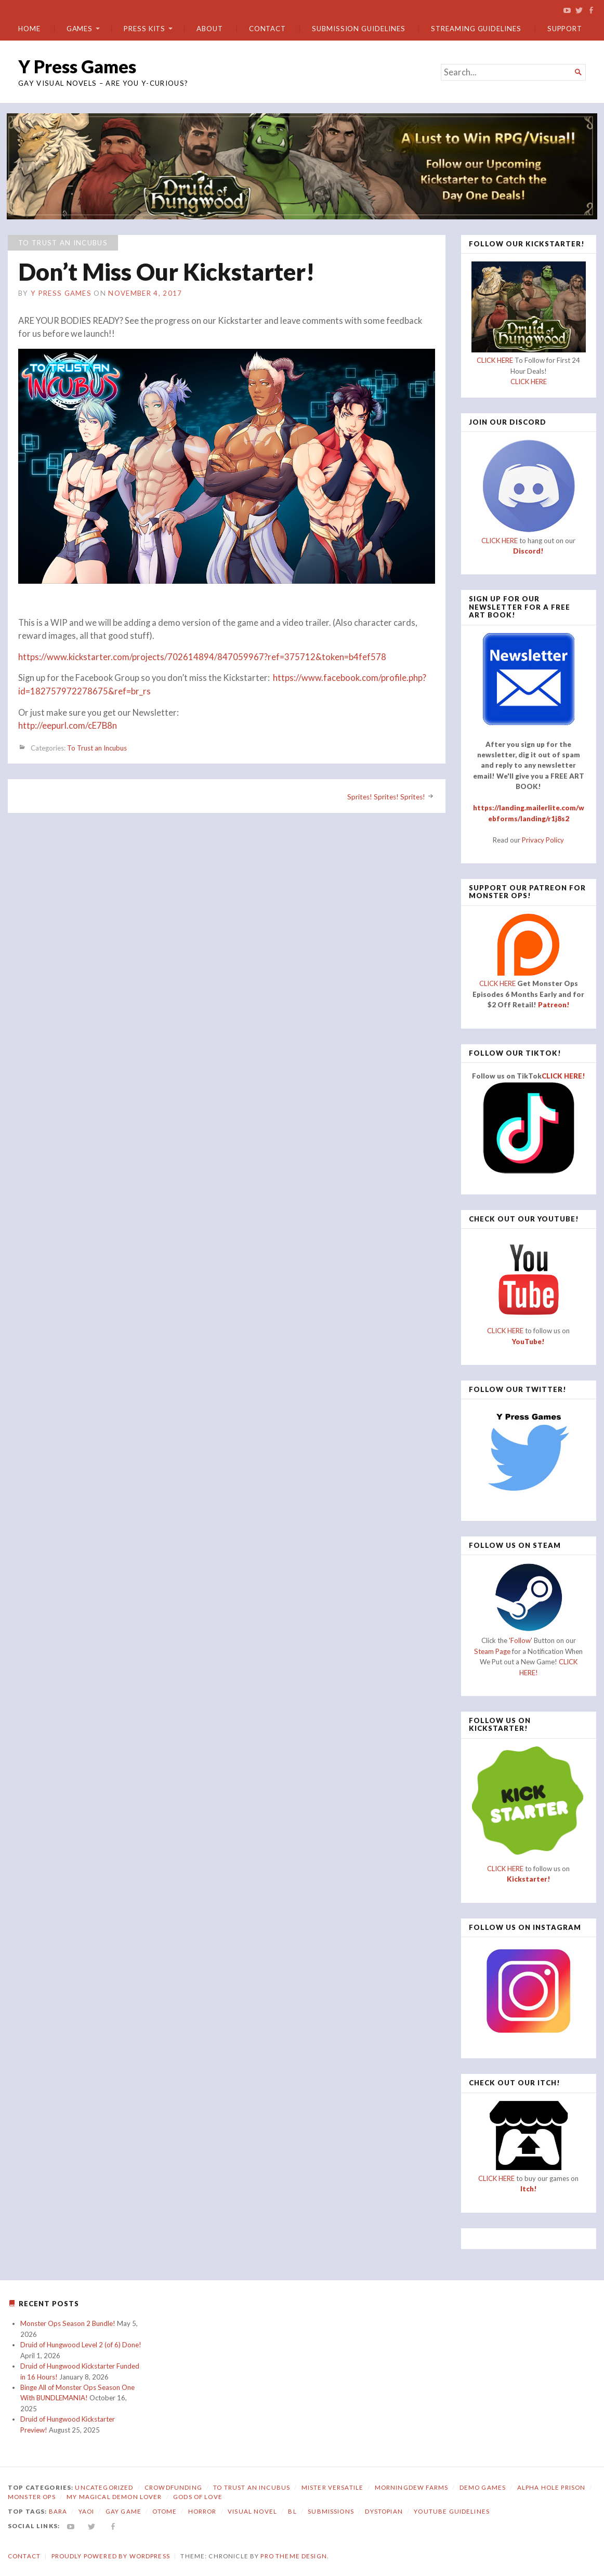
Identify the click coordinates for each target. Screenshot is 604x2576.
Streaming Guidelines (476, 28)
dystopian (383, 2510)
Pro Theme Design (293, 2555)
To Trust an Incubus (63, 242)
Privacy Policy (543, 839)
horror (202, 2510)
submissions (331, 2510)
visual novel (252, 2510)
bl (292, 2510)
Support (564, 28)
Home (29, 28)
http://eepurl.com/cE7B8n (67, 725)
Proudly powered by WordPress (110, 2555)
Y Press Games (77, 66)
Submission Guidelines (358, 28)
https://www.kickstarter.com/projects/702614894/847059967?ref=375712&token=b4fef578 (202, 656)
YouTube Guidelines (452, 2510)
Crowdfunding (173, 2487)
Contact (267, 28)
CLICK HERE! (563, 1076)
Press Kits (144, 28)
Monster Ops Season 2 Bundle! (67, 2323)
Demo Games (482, 2487)
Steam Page (492, 1651)
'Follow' (521, 1640)
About (209, 28)
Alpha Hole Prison (551, 2487)
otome (164, 2510)
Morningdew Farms (411, 2487)
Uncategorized (104, 2487)
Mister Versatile (332, 2487)
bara (58, 2510)
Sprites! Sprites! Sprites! (386, 797)
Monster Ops (32, 2496)
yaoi (86, 2510)
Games (80, 28)
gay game (123, 2510)
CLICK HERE (495, 360)
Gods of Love (197, 2496)
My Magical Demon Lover (114, 2496)
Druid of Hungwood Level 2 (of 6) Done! (80, 2345)
